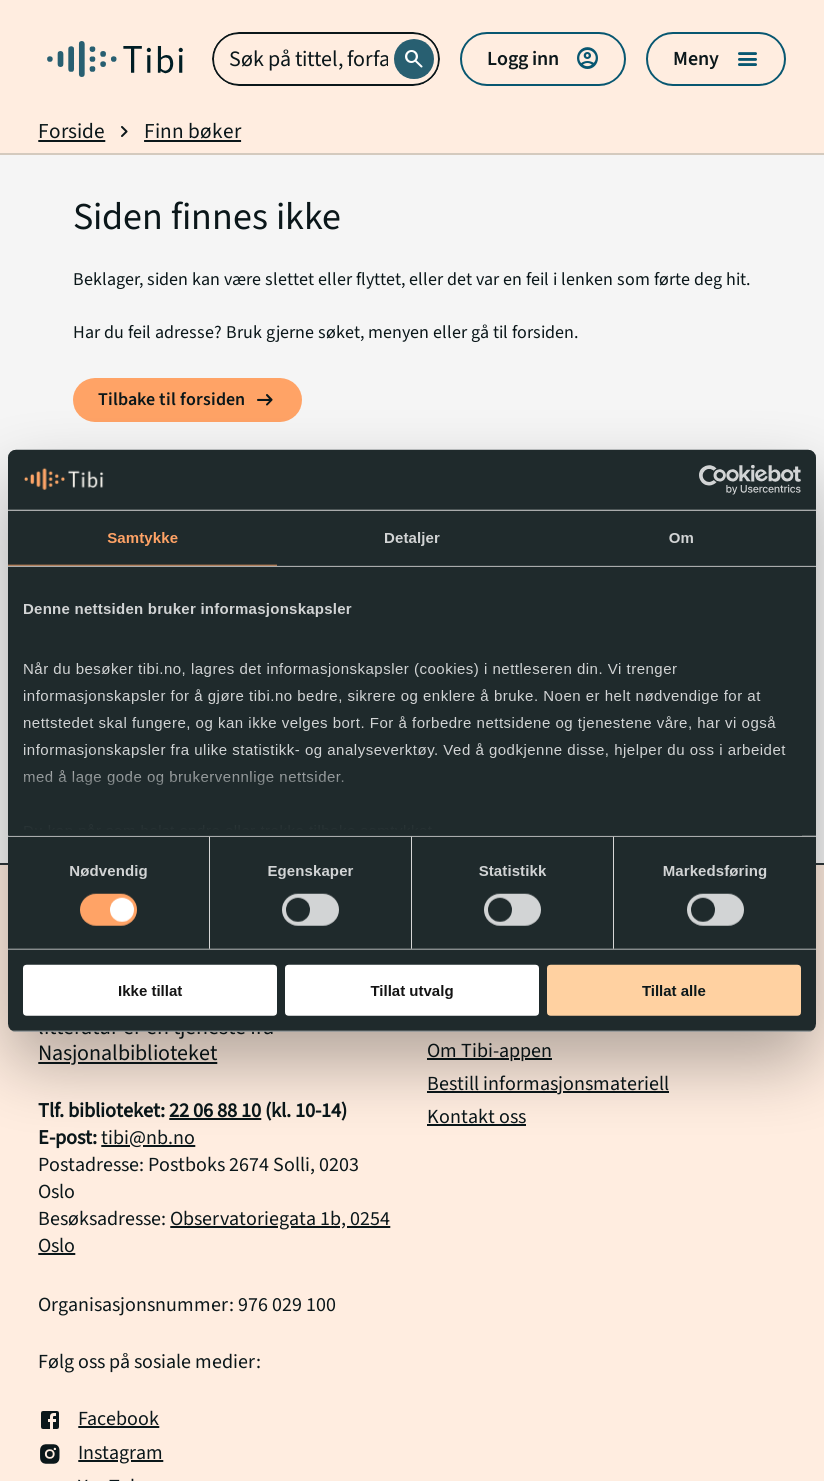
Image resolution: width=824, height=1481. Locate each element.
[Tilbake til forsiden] (187, 400)
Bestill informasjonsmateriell (548, 1084)
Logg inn (543, 59)
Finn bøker (192, 131)
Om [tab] (681, 536)
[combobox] (325, 59)
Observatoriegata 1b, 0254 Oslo (214, 1232)
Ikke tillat (150, 990)
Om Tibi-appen (489, 1051)
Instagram (100, 1454)
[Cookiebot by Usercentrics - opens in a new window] (713, 479)
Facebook (98, 1420)
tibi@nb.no (148, 1138)
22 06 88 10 (215, 1111)
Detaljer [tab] (412, 536)
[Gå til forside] (115, 59)
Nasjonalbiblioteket (127, 1053)
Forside (71, 131)
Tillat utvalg (411, 990)
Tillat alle (674, 990)
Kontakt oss (476, 1117)
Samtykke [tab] (142, 536)
